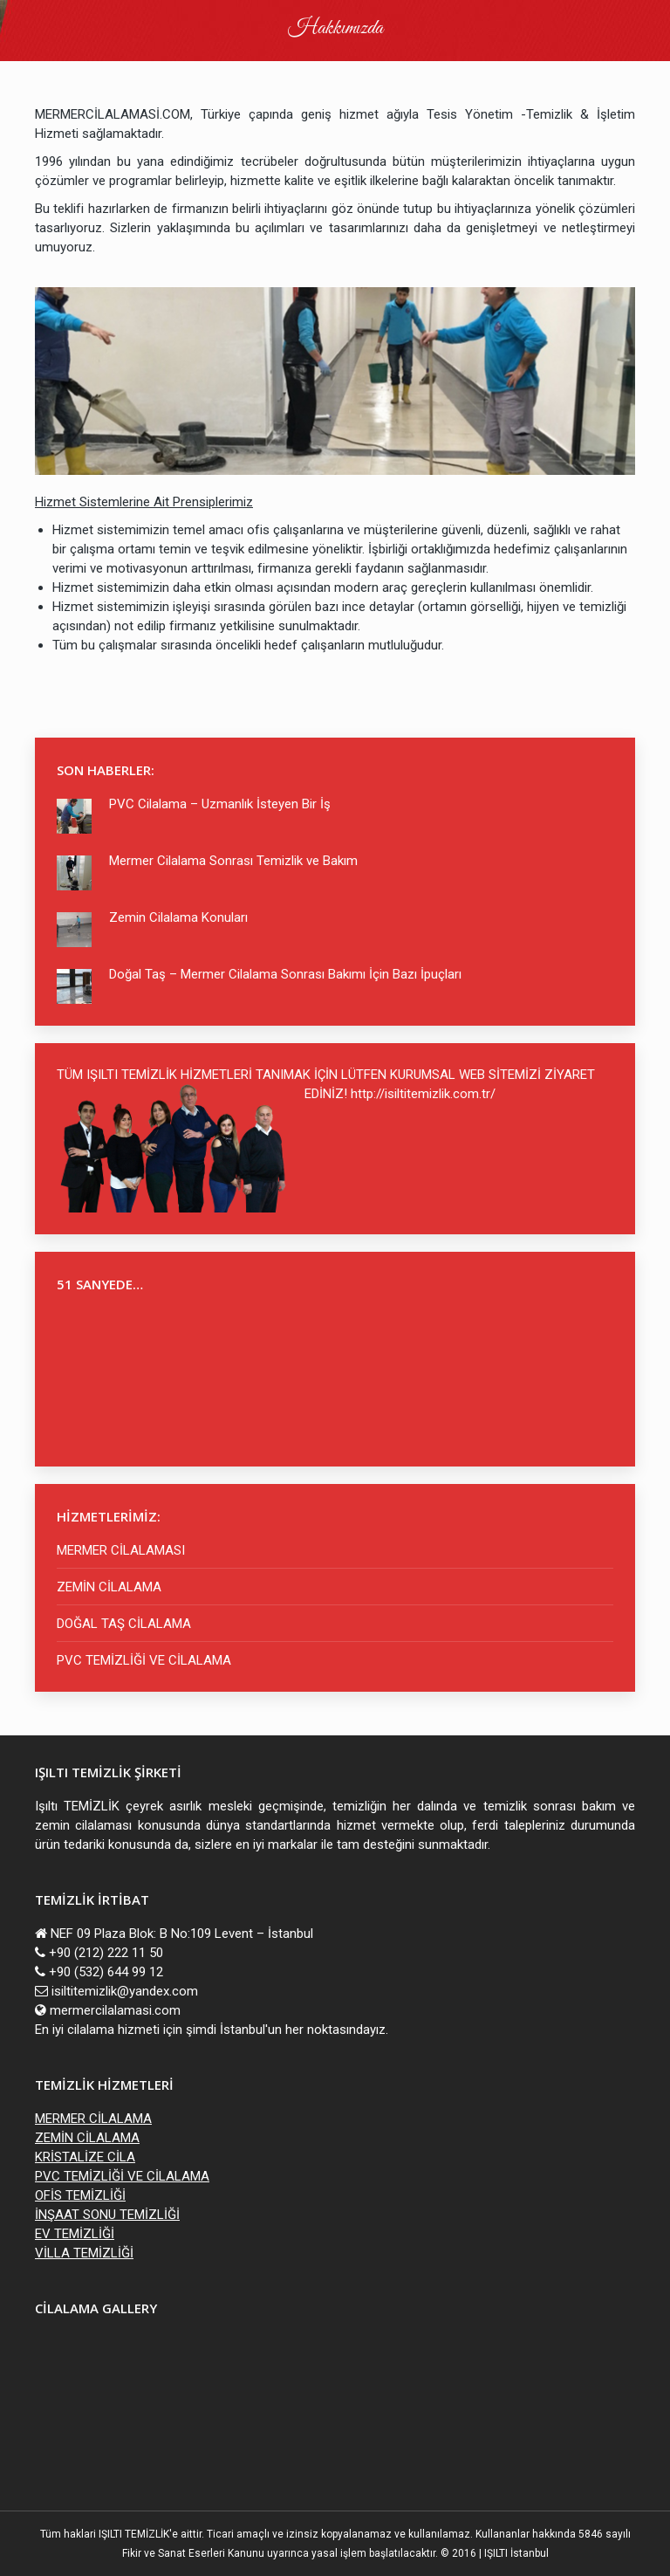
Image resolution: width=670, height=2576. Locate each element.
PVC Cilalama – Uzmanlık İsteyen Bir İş (220, 804)
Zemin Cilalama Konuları (178, 917)
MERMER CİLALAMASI (121, 1550)
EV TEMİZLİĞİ (74, 2234)
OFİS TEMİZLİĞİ (80, 2195)
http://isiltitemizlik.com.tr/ (423, 1094)
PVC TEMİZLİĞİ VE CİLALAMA (144, 1660)
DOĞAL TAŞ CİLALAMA (124, 1623)
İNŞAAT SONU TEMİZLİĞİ (107, 2214)
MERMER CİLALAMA (93, 2118)
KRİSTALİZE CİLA (85, 2157)
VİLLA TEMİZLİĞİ (84, 2253)
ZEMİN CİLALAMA (109, 1587)
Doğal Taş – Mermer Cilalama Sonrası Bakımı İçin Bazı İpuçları (285, 974)
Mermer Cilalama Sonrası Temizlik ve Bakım (233, 861)
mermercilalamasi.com (115, 2010)
